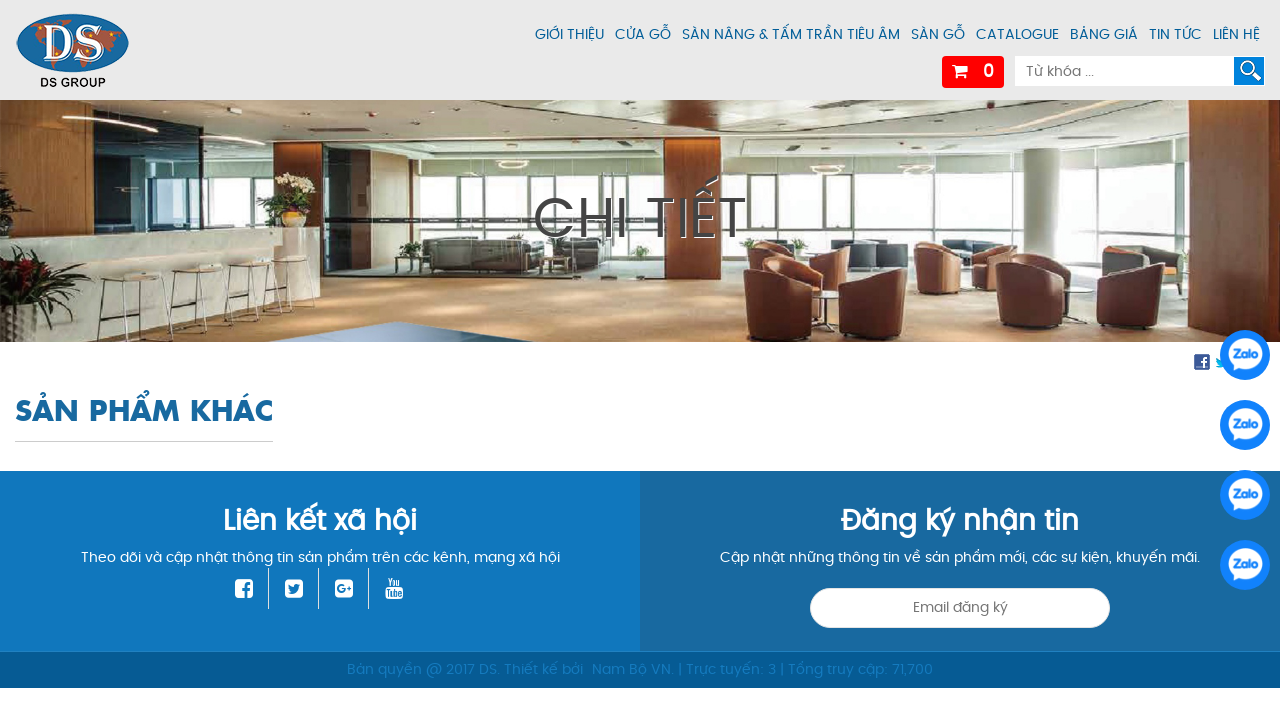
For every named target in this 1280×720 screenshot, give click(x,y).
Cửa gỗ (643, 34)
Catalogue (1017, 34)
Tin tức (1175, 34)
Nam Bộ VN (631, 669)
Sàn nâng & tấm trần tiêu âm (791, 34)
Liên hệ (1236, 34)
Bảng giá (1104, 34)
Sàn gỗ (938, 34)
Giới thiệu (569, 34)
